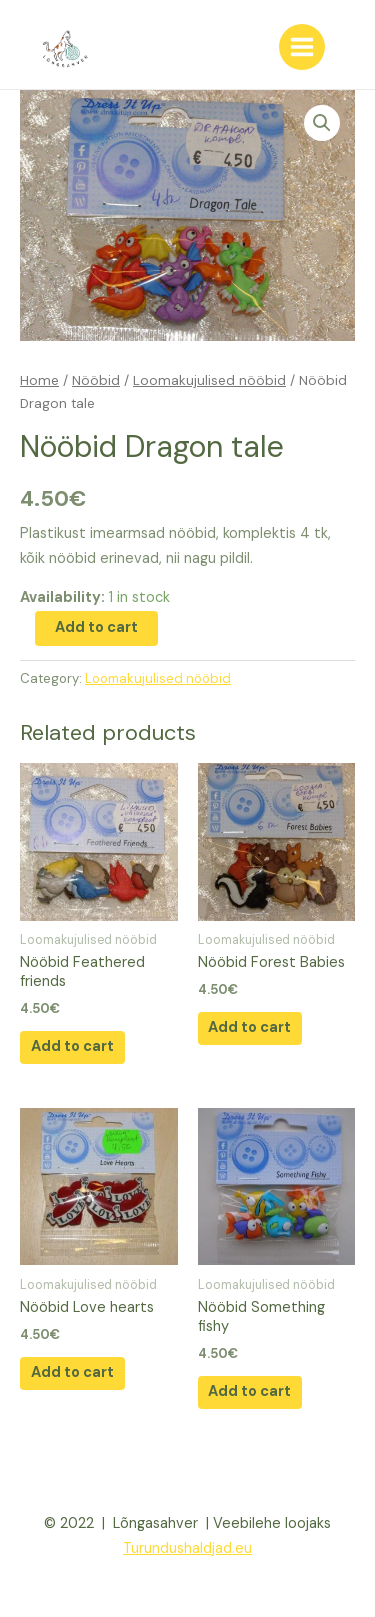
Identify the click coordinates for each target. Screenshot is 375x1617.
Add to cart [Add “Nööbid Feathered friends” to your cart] (72, 1046)
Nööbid (96, 380)
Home (39, 380)
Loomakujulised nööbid (209, 380)
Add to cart (96, 627)
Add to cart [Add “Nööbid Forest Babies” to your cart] (249, 1027)
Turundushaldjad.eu (187, 1548)
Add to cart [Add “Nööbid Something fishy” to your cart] (249, 1391)
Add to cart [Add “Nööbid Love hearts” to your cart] (72, 1372)
